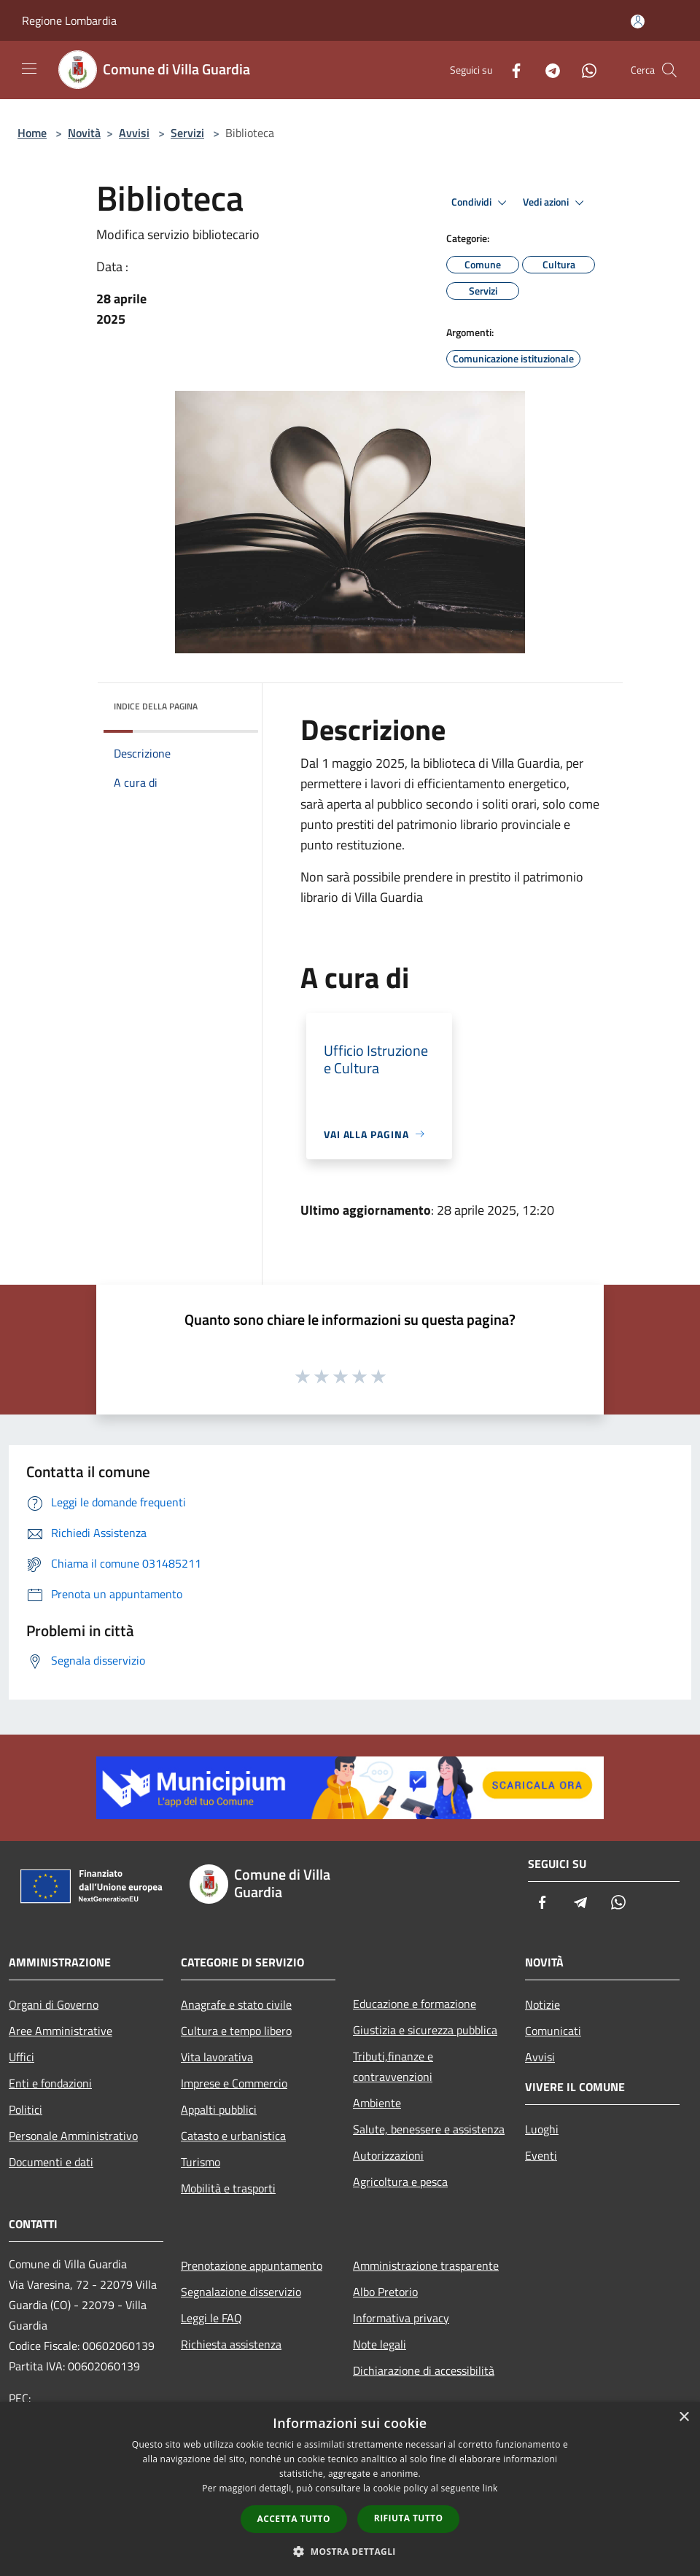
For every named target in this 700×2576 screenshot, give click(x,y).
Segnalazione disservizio (241, 2291)
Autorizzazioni (388, 2155)
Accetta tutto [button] (293, 2519)
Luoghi (542, 2129)
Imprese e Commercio (234, 2083)
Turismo (200, 2162)
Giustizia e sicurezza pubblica (425, 2030)
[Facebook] (510, 69)
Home (32, 132)
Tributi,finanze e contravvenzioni (393, 2066)
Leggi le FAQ (211, 2318)
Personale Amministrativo (73, 2135)
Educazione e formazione (414, 2003)
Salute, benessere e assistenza (429, 2129)
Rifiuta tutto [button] (408, 2518)
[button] (350, 2551)
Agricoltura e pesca (400, 2181)
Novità (84, 132)
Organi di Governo (53, 2004)
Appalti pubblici (219, 2109)
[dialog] (350, 2489)
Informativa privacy (401, 2318)
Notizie (542, 2004)
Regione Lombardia (69, 20)
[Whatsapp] (583, 69)
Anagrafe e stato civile (236, 2004)
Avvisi (134, 132)
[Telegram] (546, 69)
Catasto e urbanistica (233, 2135)
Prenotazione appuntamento (251, 2265)
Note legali (379, 2344)
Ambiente (377, 2103)
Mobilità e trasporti (228, 2188)
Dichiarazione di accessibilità (423, 2370)
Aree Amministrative (60, 2030)
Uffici (21, 2057)
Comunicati (553, 2030)
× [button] (683, 2417)
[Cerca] (669, 70)
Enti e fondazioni (50, 2083)
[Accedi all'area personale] (638, 21)
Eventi (541, 2155)
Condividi (481, 202)
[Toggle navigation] (29, 68)
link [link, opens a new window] (490, 2488)
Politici (25, 2109)
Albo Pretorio (385, 2291)
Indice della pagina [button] (156, 706)
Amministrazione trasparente (426, 2265)
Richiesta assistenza (231, 2344)
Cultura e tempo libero (236, 2030)
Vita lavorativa (217, 2057)
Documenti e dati (51, 2162)
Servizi (187, 132)
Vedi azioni (555, 202)
